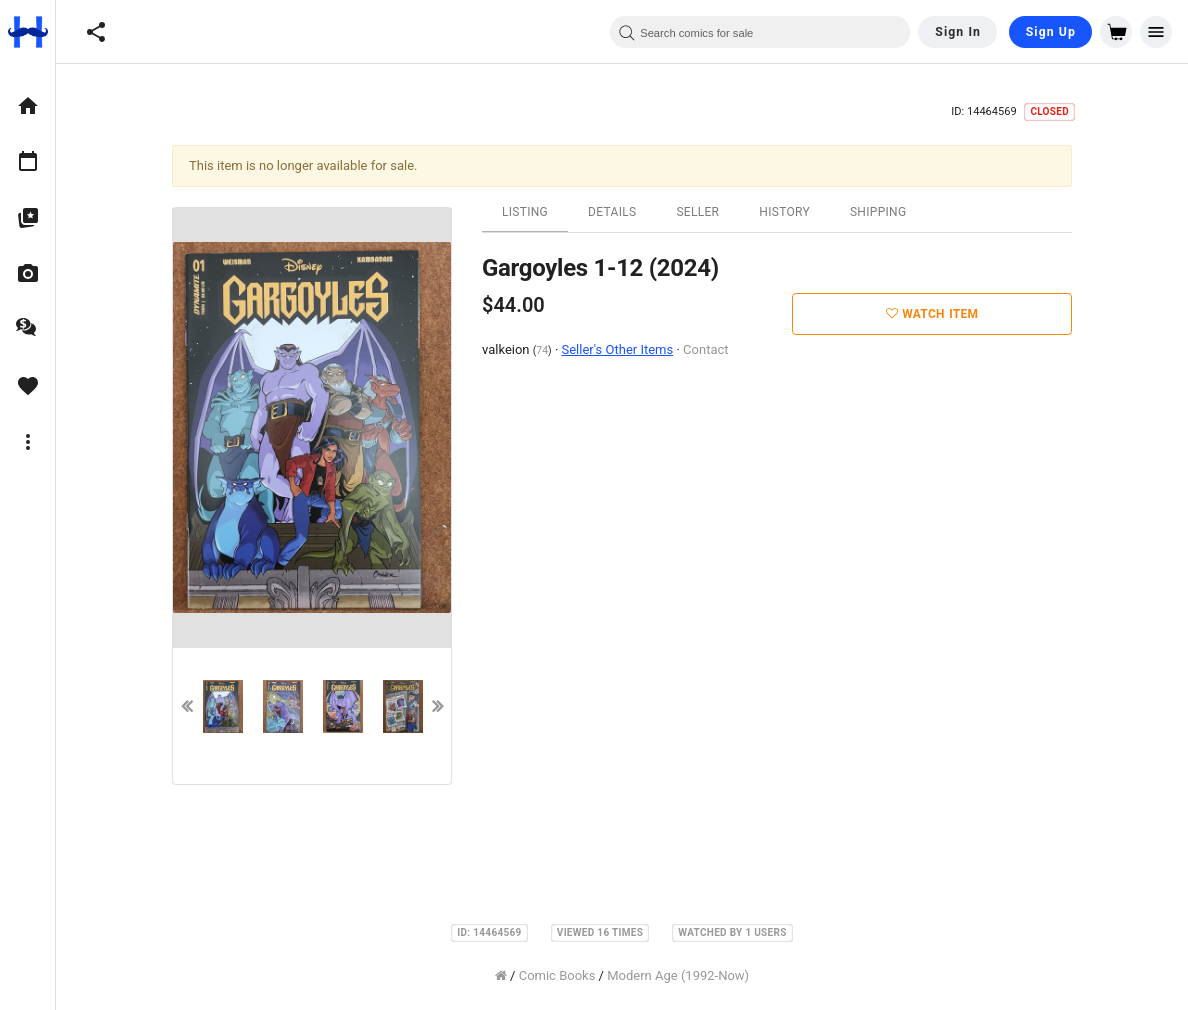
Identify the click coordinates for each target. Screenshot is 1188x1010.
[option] (27, 106)
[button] (96, 32)
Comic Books (557, 975)
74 (542, 350)
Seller (697, 212)
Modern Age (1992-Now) (678, 975)
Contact (705, 349)
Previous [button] (186, 706)
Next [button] (438, 706)
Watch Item (932, 314)
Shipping (878, 212)
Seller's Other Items (618, 349)
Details (612, 212)
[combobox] (760, 32)
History (784, 212)
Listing (525, 212)
